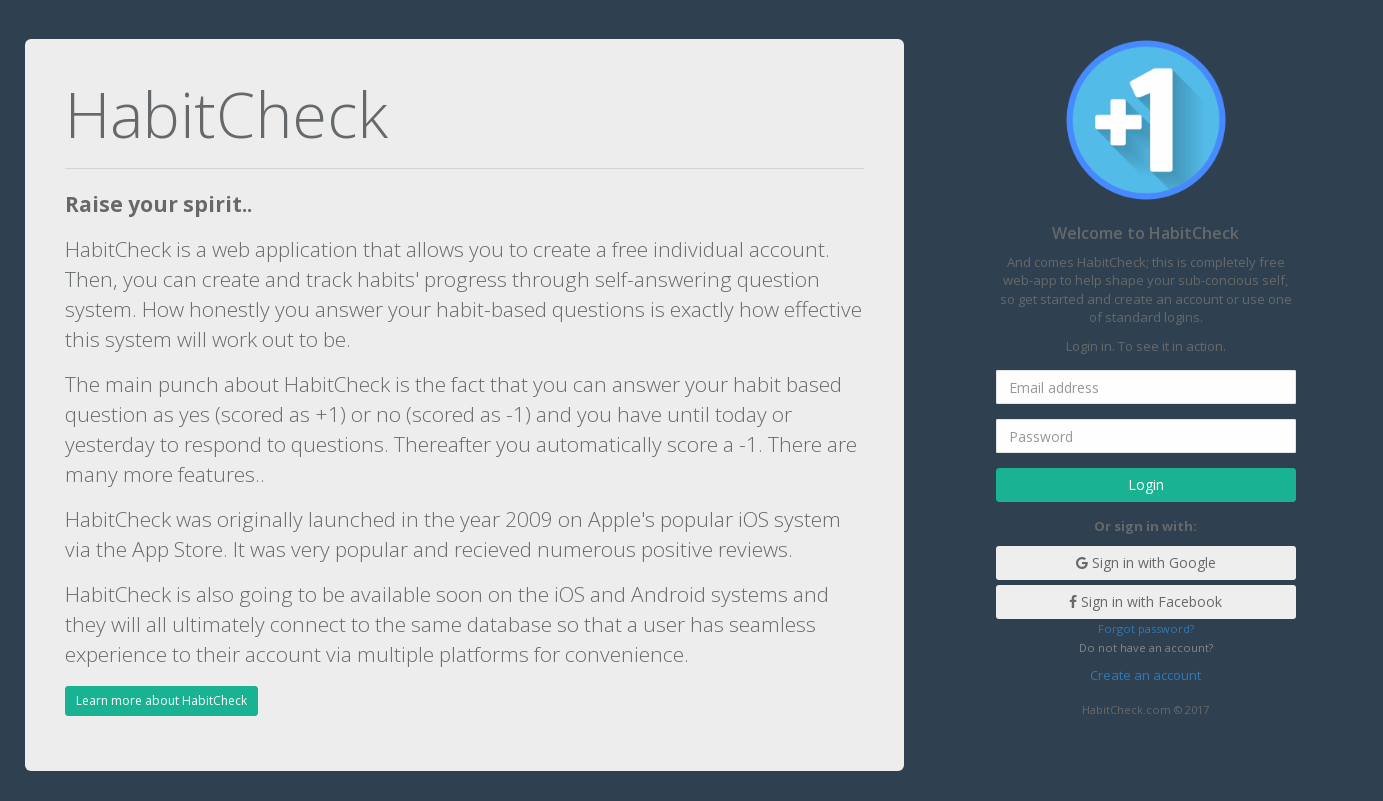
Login (1146, 484)
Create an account (1145, 675)
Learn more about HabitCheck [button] (161, 700)
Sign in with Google (1146, 562)
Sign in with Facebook (1145, 601)
